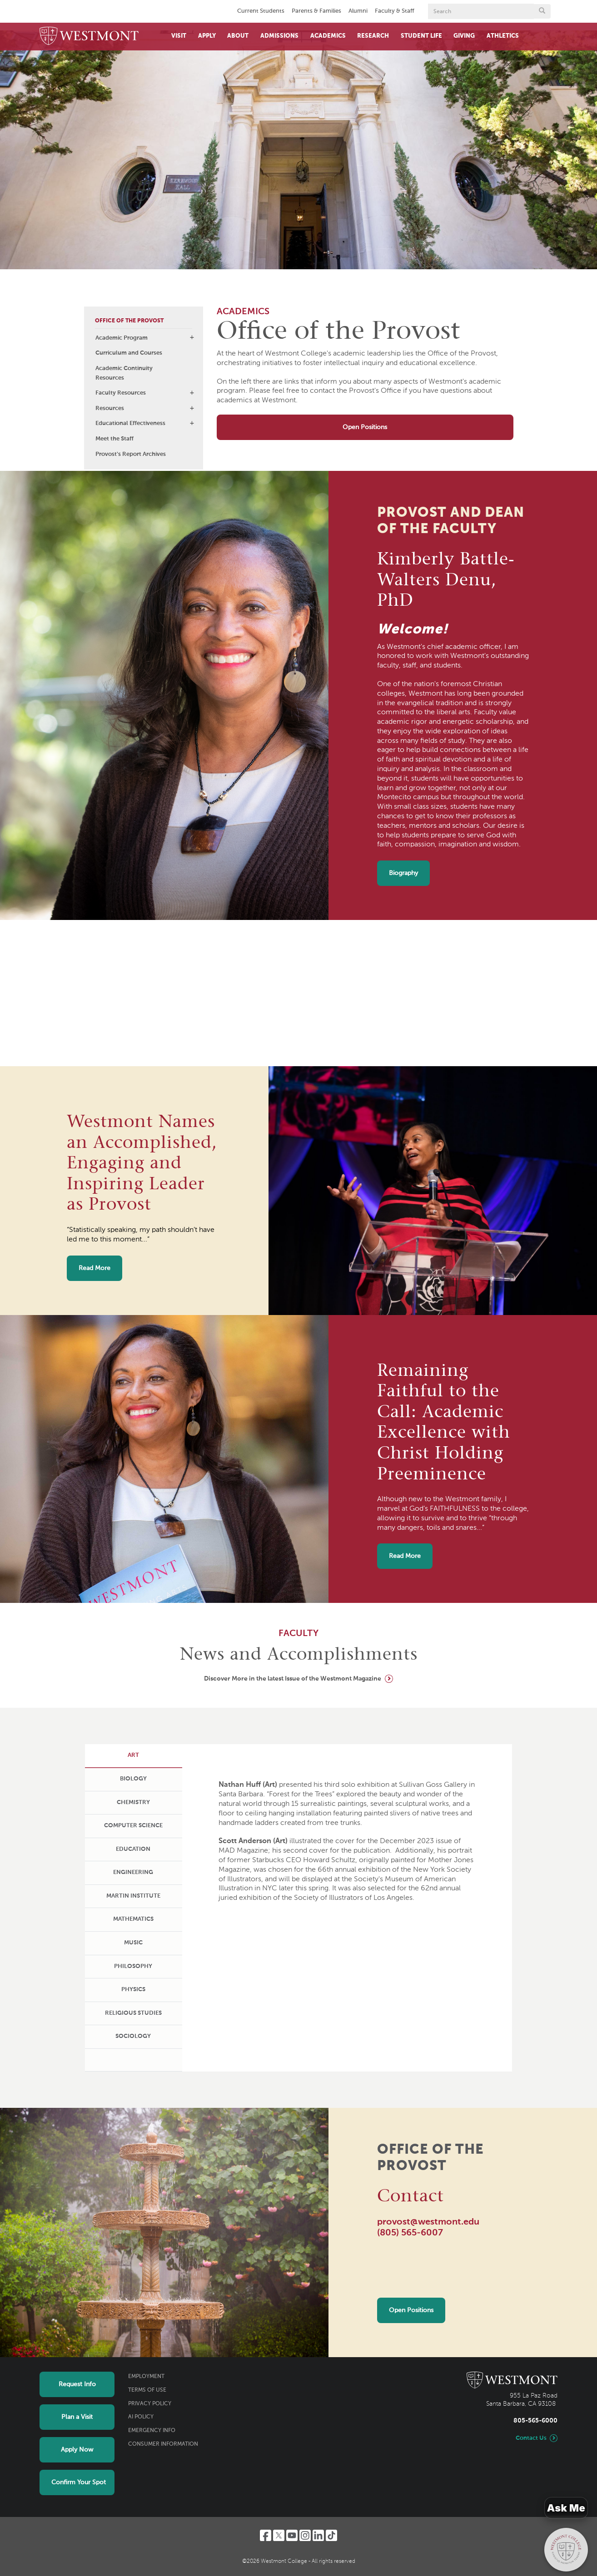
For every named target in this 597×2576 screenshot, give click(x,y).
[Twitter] (278, 2535)
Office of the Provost (129, 321)
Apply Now (77, 2450)
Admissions (279, 36)
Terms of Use (147, 2390)
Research (373, 36)
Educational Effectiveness (130, 423)
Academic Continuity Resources (124, 373)
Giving (464, 36)
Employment (146, 2376)
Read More (94, 1268)
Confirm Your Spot (78, 2482)
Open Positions (365, 427)
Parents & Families (316, 11)
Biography (403, 873)
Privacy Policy (149, 2404)
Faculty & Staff (394, 11)
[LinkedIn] (318, 2535)
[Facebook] (265, 2535)
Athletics (503, 36)
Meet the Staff (114, 439)
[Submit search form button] (542, 11)
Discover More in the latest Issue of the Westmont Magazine (292, 1679)
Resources (109, 408)
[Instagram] (305, 2535)
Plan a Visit (77, 2417)
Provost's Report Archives (130, 454)
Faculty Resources (120, 393)
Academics (328, 36)
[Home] (89, 36)
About (238, 36)
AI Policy (141, 2417)
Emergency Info (151, 2430)
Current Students (260, 11)
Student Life (421, 36)
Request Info (77, 2384)
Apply (207, 36)
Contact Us (531, 2438)
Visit (178, 36)
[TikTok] (331, 2535)
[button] (192, 337)
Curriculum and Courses (128, 353)
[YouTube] (292, 2535)
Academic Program (121, 338)
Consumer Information (163, 2444)
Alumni (358, 11)
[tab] (133, 1755)
